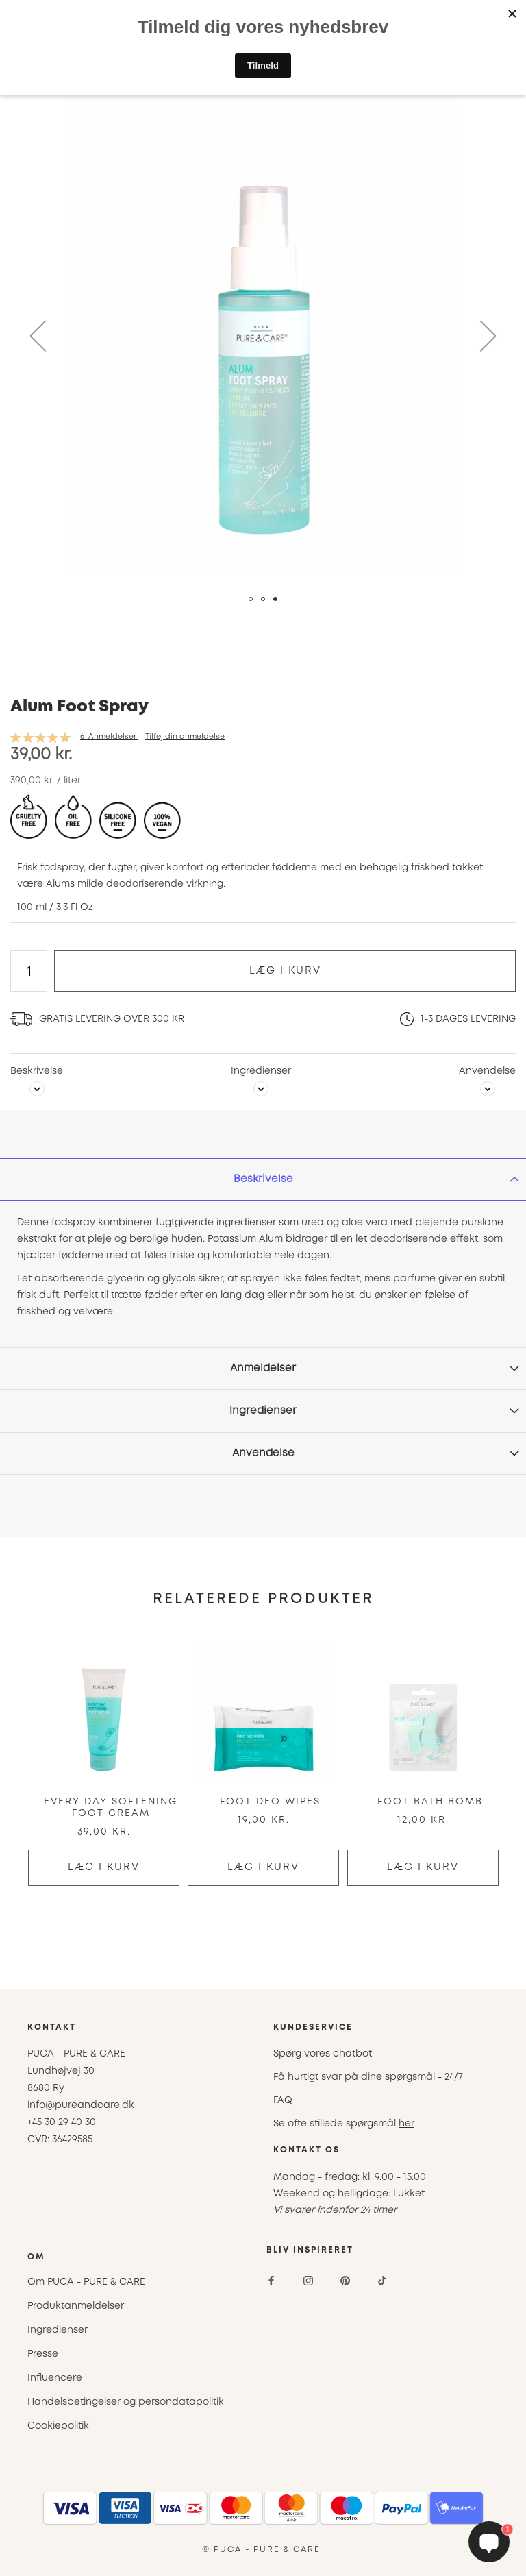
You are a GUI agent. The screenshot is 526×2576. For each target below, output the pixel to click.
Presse (42, 2354)
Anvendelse (487, 1071)
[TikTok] (382, 2280)
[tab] (263, 1179)
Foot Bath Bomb (430, 1802)
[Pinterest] (345, 2280)
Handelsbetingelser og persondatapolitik (125, 2402)
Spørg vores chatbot (322, 2054)
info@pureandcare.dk (80, 2105)
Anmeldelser (263, 1368)
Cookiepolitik (58, 2426)
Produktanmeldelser (75, 2306)
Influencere (54, 2378)
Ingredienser (261, 1071)
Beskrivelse (36, 1071)
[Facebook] (271, 2280)
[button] (37, 336)
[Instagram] (308, 2280)
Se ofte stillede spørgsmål (343, 2124)
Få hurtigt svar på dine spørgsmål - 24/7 (368, 2077)
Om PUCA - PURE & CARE (86, 2282)
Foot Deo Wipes (270, 1802)
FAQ (282, 2100)
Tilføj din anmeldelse (185, 736)
